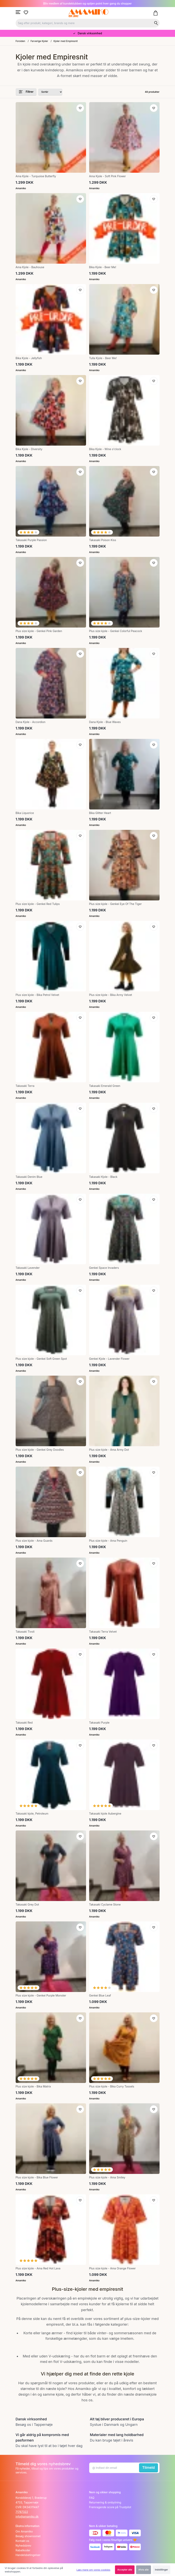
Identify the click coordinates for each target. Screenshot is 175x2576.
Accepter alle (124, 2569)
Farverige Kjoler (39, 41)
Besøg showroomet (28, 2536)
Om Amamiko (24, 2531)
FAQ (91, 2497)
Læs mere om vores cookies (93, 2569)
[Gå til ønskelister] (26, 13)
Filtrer (26, 92)
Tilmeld (148, 2467)
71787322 (22, 2511)
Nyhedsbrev (23, 2545)
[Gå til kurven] (156, 13)
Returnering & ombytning (105, 2502)
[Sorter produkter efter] (50, 92)
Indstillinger (161, 2569)
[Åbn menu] (18, 12)
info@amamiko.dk (27, 2516)
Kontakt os (22, 2540)
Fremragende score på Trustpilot (110, 2507)
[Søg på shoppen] (156, 23)
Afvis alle (143, 2569)
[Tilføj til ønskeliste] (80, 108)
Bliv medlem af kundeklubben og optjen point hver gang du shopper (87, 3)
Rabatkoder (23, 2550)
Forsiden (20, 41)
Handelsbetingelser (28, 2555)
